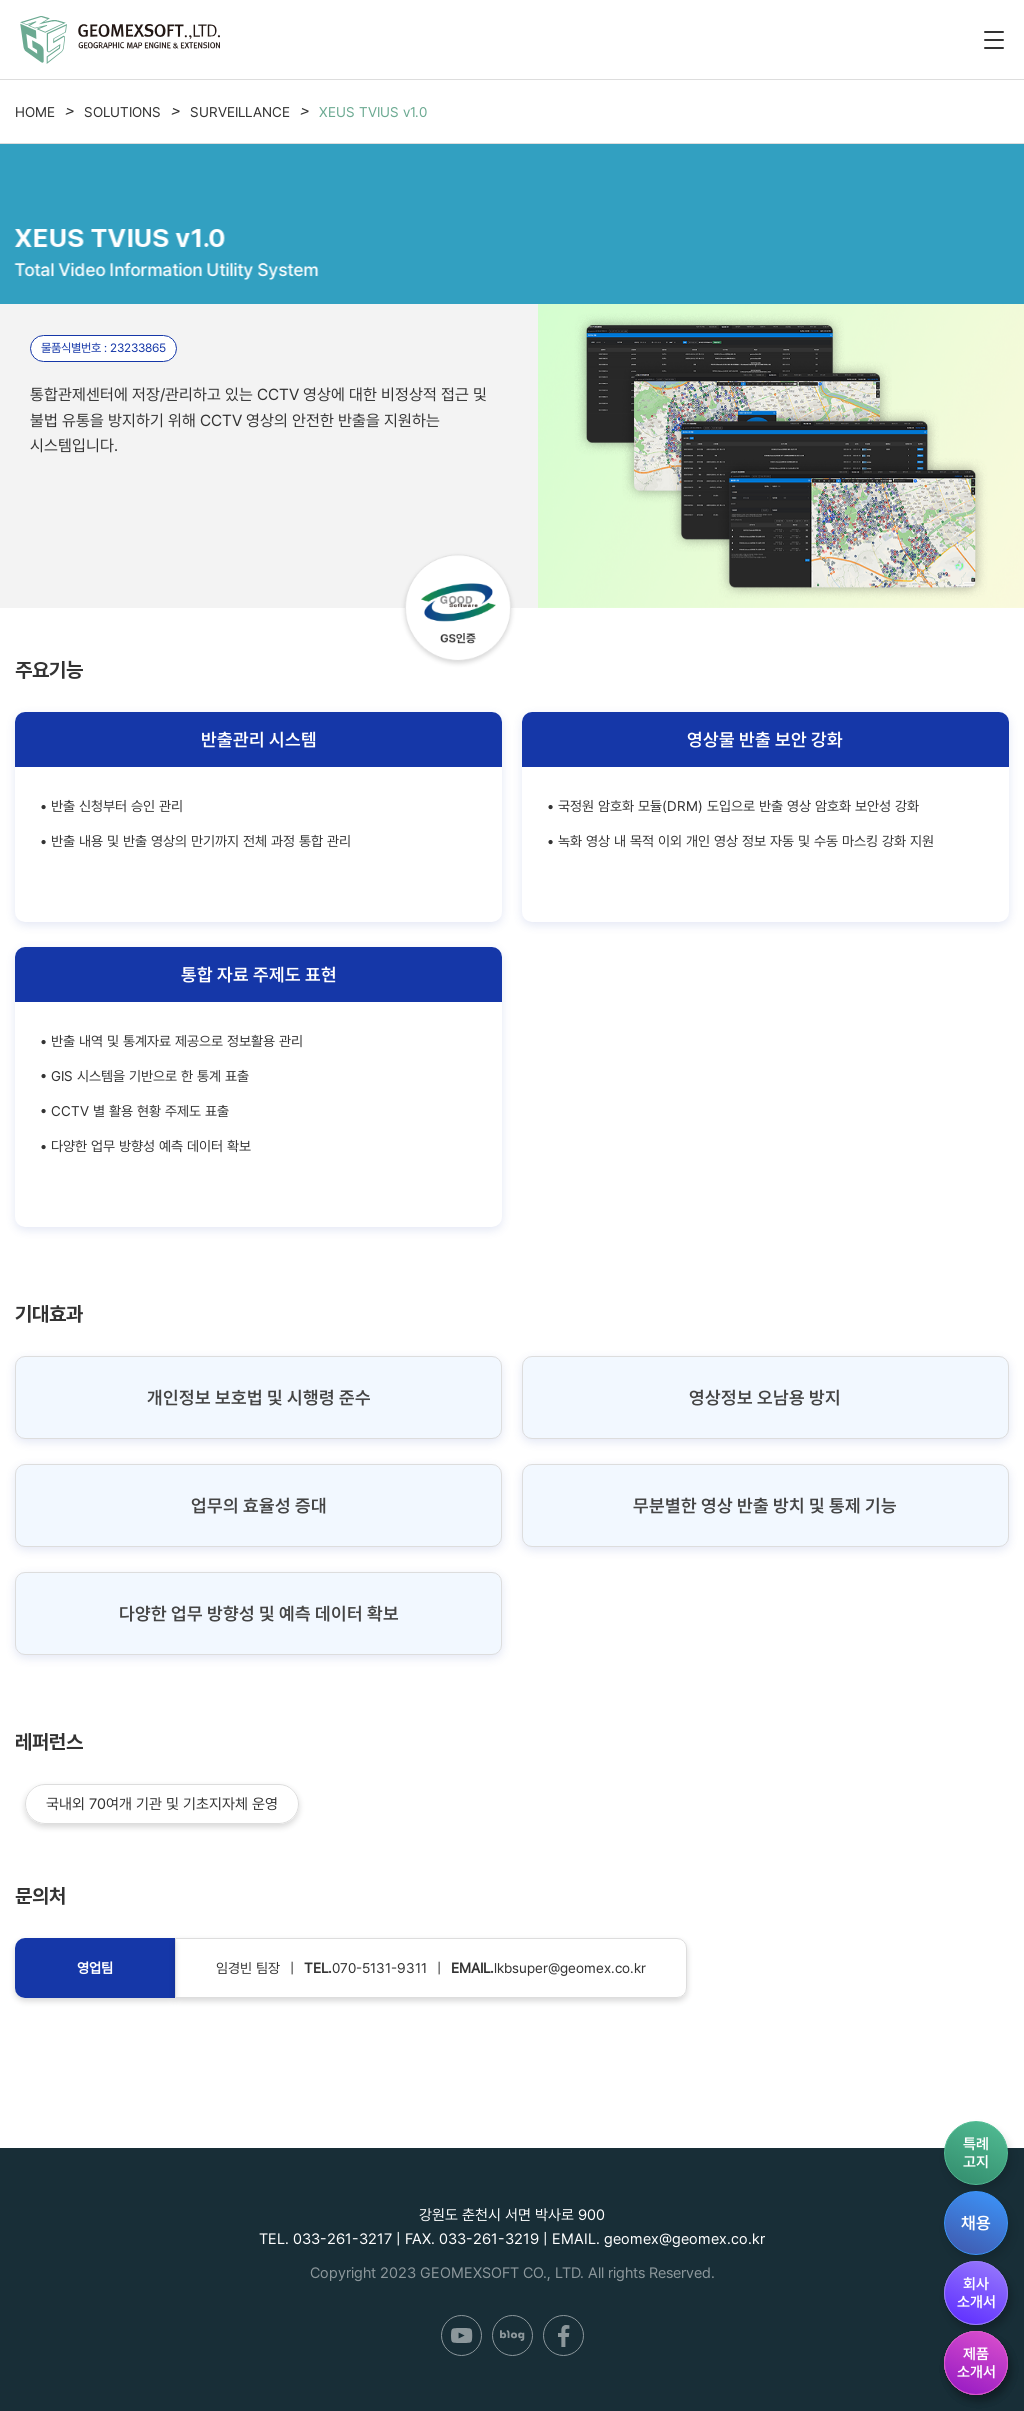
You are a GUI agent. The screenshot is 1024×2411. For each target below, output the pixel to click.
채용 (976, 2223)
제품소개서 (976, 2363)
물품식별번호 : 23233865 (103, 348)
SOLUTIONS (122, 112)
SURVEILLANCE (240, 112)
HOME (35, 112)
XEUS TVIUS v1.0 (373, 112)
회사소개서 (976, 2293)
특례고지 (976, 2153)
